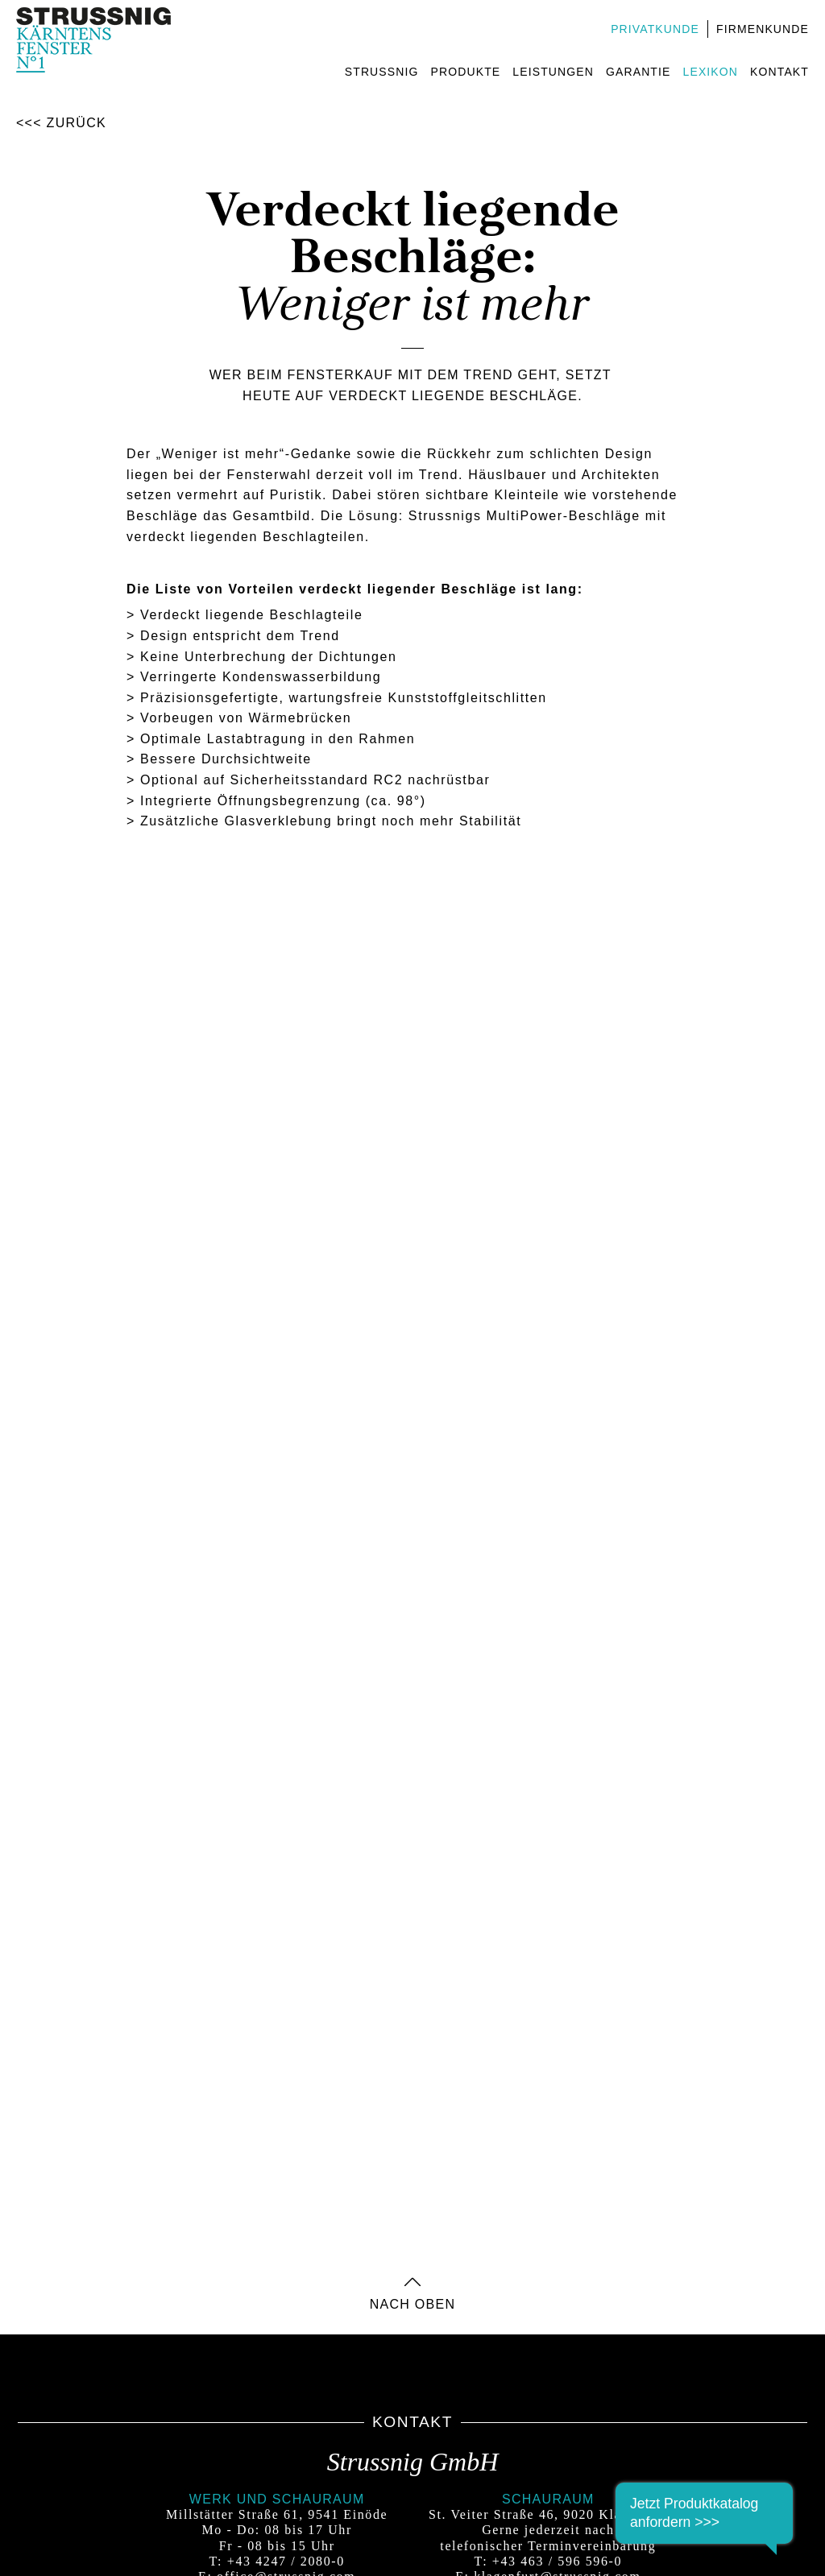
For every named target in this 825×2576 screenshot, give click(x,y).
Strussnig (382, 71)
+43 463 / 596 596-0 (557, 2561)
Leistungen (553, 71)
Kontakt (779, 71)
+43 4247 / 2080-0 (286, 2561)
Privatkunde (655, 29)
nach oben (413, 2299)
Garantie (638, 71)
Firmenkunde (762, 29)
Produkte (466, 71)
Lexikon (711, 71)
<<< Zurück (61, 123)
